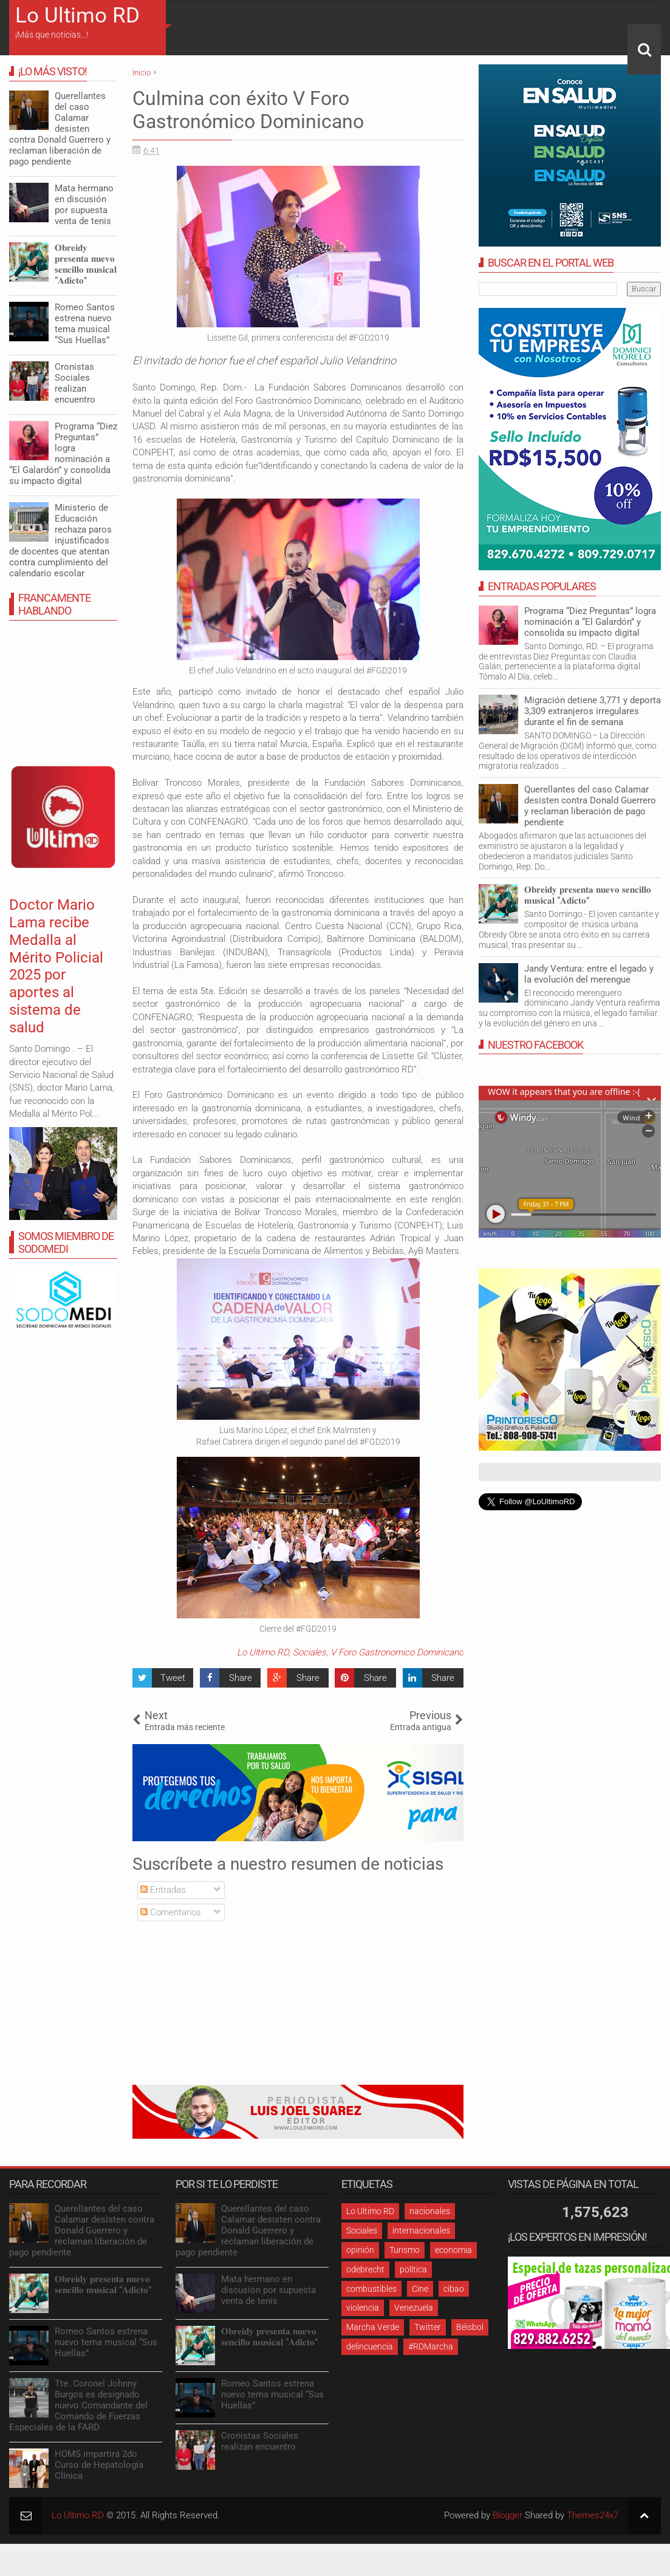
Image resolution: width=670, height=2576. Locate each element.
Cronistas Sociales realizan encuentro (75, 383)
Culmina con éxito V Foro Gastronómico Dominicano (248, 110)
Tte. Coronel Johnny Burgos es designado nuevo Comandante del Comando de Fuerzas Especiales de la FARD (78, 2405)
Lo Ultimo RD (77, 15)
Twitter (427, 2327)
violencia (362, 2307)
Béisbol (470, 2327)
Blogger (507, 2515)
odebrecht (365, 2269)
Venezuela (413, 2307)
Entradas (163, 1889)
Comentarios (170, 1912)
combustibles (371, 2289)
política (413, 2269)
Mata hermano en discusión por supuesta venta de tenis (84, 205)
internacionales (421, 2230)
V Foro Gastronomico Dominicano (396, 1652)
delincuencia (369, 2346)
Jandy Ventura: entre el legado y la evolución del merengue (589, 974)
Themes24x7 (592, 2515)
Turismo (404, 2250)
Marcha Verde (372, 2327)
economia (453, 2250)
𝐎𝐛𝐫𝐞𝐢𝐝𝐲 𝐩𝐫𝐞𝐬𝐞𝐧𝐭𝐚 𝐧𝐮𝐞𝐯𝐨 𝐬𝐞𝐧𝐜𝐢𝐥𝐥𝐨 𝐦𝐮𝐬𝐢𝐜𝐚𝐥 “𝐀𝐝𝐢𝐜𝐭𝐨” (587, 895)
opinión (360, 2250)
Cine (420, 2289)
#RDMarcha (430, 2346)
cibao (453, 2289)
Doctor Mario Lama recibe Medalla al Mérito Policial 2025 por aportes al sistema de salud (56, 966)
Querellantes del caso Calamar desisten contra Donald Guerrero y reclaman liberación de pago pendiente (590, 806)
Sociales (309, 1652)
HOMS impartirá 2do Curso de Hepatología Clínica (99, 2464)
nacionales (429, 2211)
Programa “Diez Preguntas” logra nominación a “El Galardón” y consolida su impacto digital (590, 621)
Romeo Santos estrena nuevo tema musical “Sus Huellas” (85, 324)
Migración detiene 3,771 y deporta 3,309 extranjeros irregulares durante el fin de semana (592, 711)
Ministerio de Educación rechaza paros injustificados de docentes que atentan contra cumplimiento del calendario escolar (60, 540)
